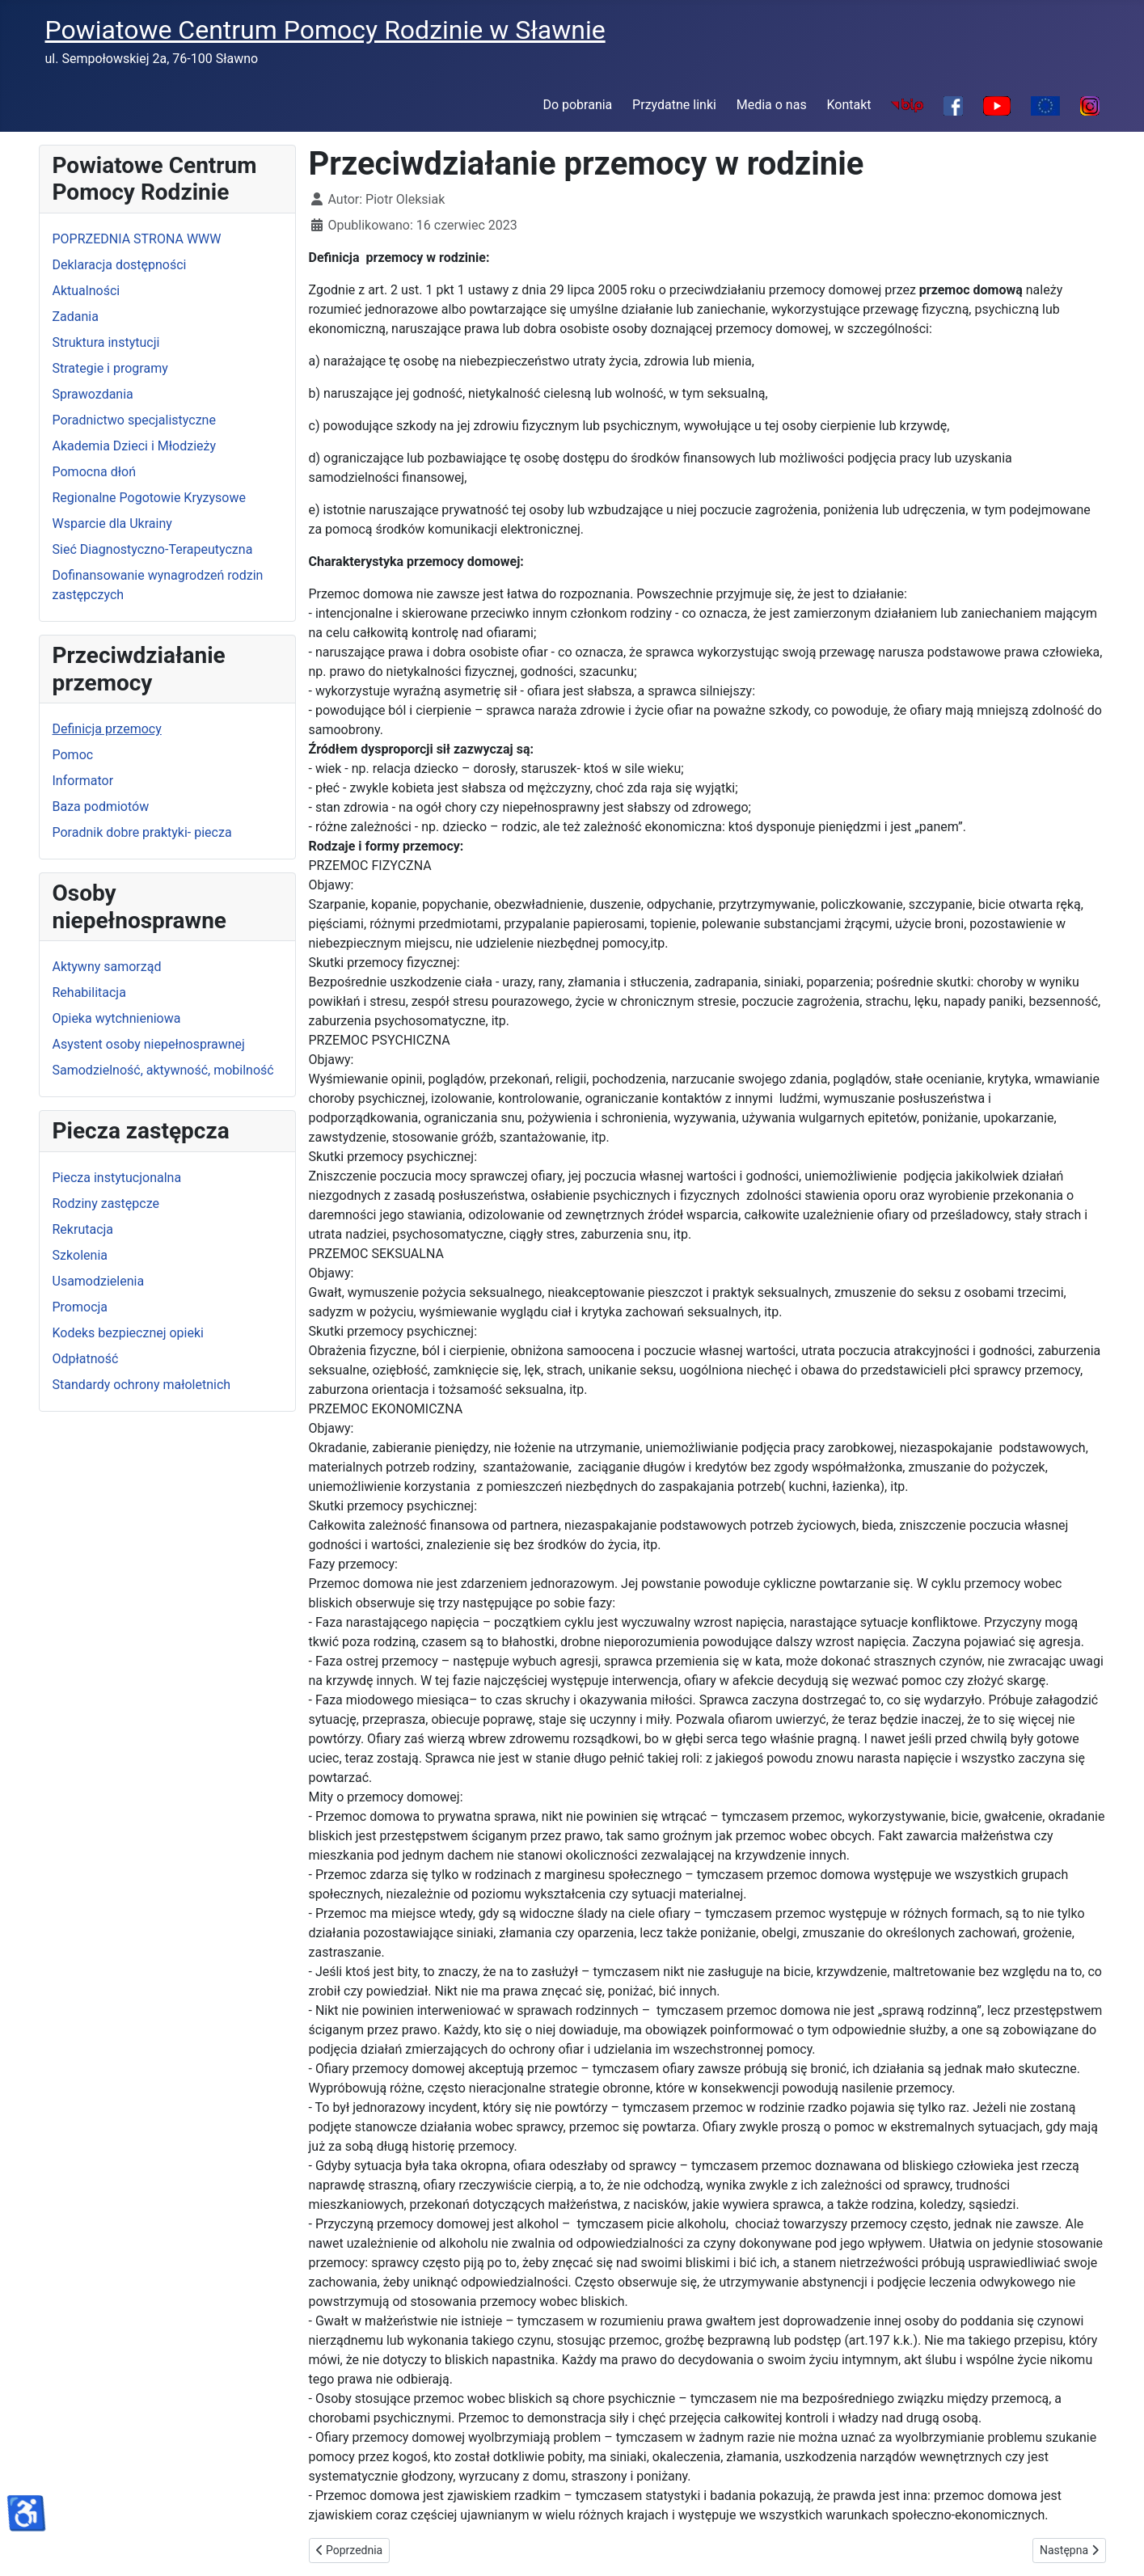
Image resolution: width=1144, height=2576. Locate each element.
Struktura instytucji (106, 342)
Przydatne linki (674, 104)
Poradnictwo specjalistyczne (134, 420)
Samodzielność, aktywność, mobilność (163, 1070)
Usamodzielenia (99, 1281)
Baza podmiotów (101, 806)
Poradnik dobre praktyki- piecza (142, 832)
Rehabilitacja (89, 992)
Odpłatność (86, 1358)
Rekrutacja (83, 1229)
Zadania (76, 316)
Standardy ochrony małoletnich (142, 1384)
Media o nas (772, 104)
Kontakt (848, 104)
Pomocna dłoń (94, 471)
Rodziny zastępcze (106, 1203)
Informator (83, 780)
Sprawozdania (93, 394)
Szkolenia (80, 1255)
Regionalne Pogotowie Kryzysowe (149, 497)
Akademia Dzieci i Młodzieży (135, 446)
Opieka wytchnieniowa (117, 1018)
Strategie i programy (110, 368)
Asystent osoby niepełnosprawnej (149, 1044)
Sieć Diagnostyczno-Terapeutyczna (153, 549)
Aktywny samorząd (107, 966)
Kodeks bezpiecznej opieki (128, 1333)
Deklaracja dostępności (120, 264)
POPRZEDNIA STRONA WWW (137, 239)
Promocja (80, 1307)
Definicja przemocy (107, 729)
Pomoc (73, 754)
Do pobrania (577, 104)
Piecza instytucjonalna (117, 1177)
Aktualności (86, 290)
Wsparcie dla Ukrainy (112, 523)
